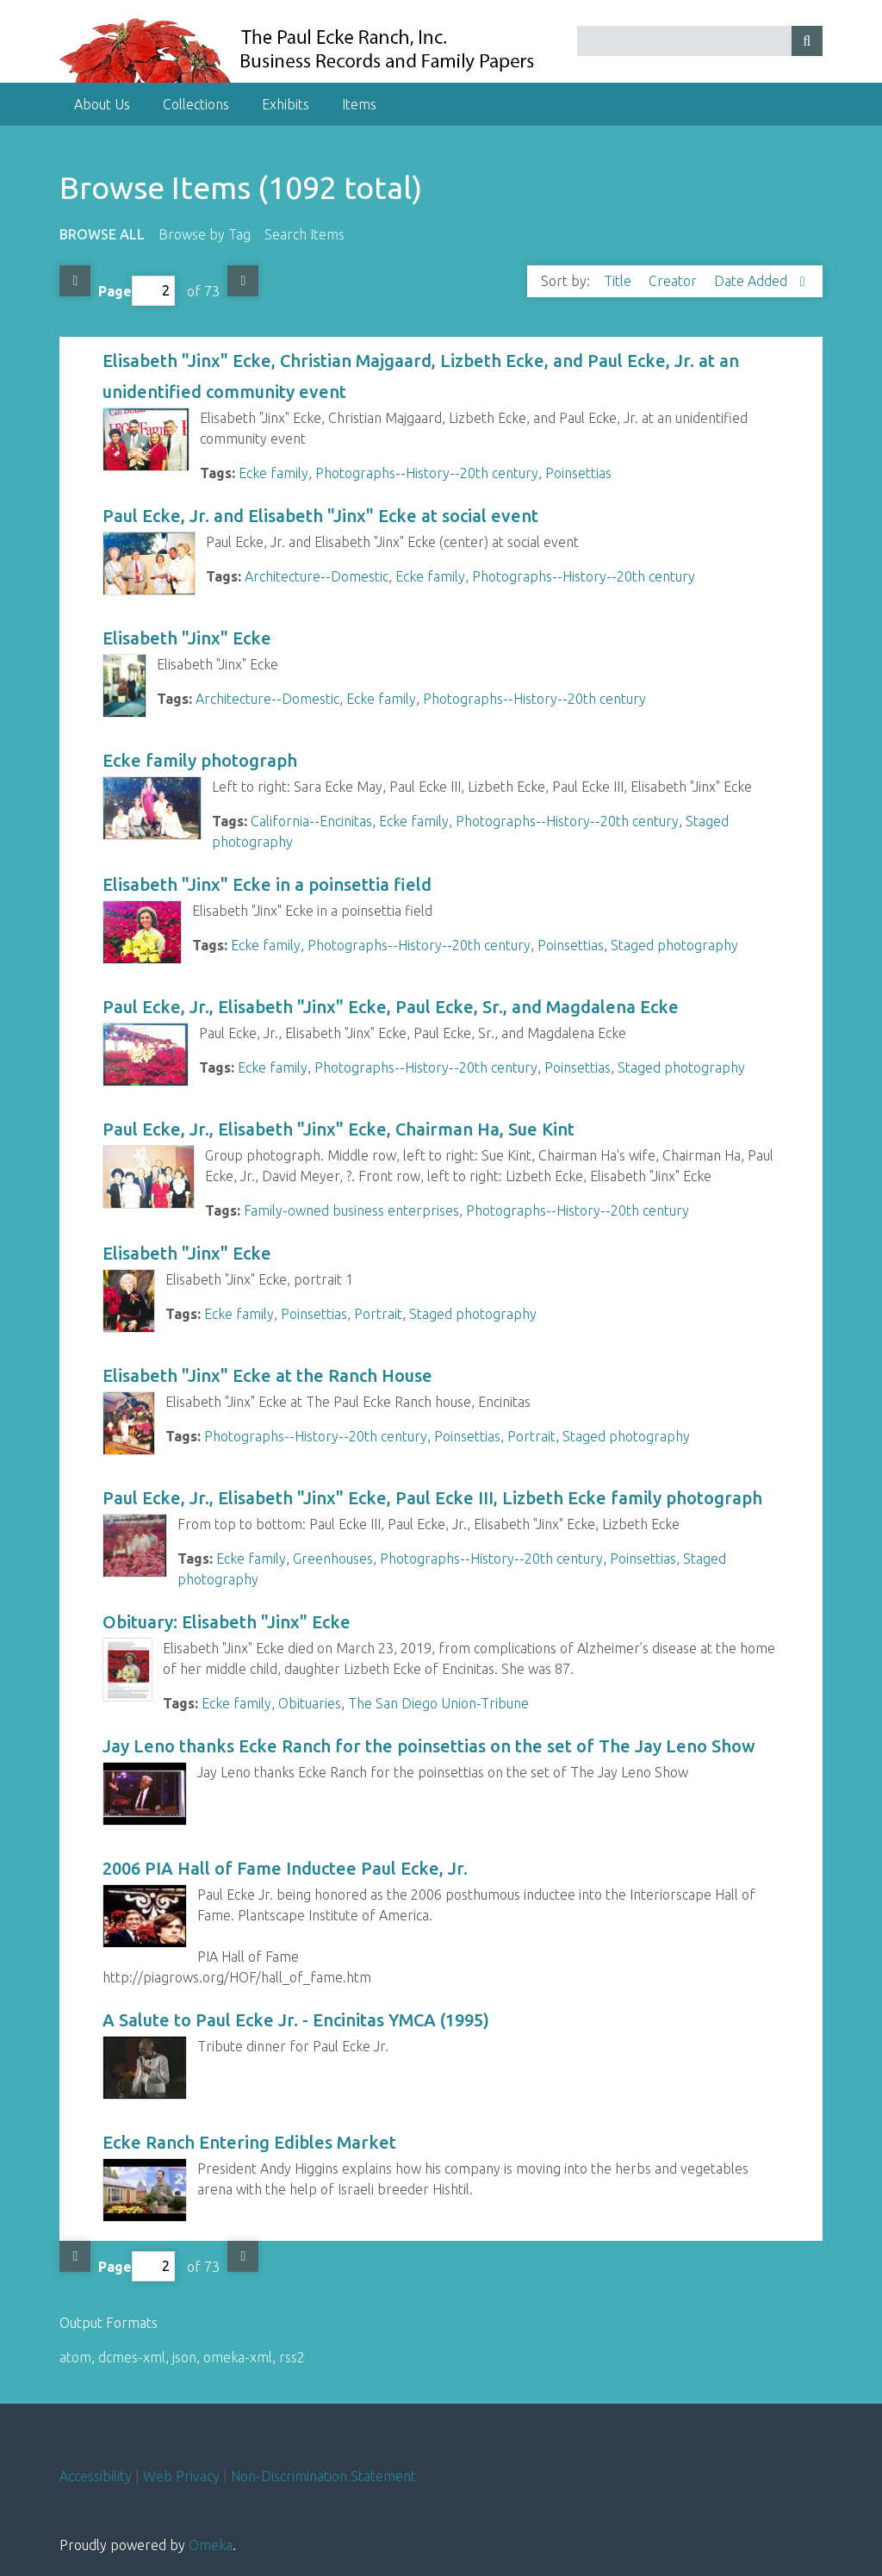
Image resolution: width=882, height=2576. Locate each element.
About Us (102, 104)
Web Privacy (181, 2476)
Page (136, 291)
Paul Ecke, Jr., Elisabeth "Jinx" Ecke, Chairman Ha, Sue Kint (338, 1129)
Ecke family (273, 473)
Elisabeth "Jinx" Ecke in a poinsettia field (267, 884)
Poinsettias (578, 473)
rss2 (292, 2357)
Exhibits (285, 104)
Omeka (211, 2545)
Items (359, 104)
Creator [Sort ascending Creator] (674, 281)
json (184, 2357)
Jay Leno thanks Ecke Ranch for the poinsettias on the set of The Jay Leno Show (428, 1746)
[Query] (700, 41)
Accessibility (95, 2476)
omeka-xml (237, 2357)
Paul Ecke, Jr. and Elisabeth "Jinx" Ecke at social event (320, 516)
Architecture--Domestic (316, 576)
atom (75, 2357)
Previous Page (74, 280)
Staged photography (674, 945)
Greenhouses (333, 1558)
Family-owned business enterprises (351, 1210)
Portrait (378, 1314)
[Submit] (807, 41)
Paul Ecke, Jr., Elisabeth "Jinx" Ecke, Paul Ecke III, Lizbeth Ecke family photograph (432, 1498)
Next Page (242, 280)
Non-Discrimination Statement (323, 2476)
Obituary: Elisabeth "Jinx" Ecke (226, 1622)
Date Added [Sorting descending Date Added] (752, 281)
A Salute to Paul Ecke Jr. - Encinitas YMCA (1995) (295, 2020)
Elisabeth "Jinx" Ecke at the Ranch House (267, 1375)
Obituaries (309, 1703)
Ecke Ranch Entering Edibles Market (249, 2142)
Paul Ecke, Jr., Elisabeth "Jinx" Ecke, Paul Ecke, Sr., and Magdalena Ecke (390, 1007)
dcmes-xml (131, 2357)
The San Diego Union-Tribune (438, 1703)
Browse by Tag (204, 234)
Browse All (102, 234)
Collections (196, 104)
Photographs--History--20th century (426, 473)
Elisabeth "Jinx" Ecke (186, 638)
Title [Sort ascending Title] (619, 281)
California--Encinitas (311, 821)
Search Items (304, 234)
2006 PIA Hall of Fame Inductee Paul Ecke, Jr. (285, 1868)
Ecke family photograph (199, 760)
